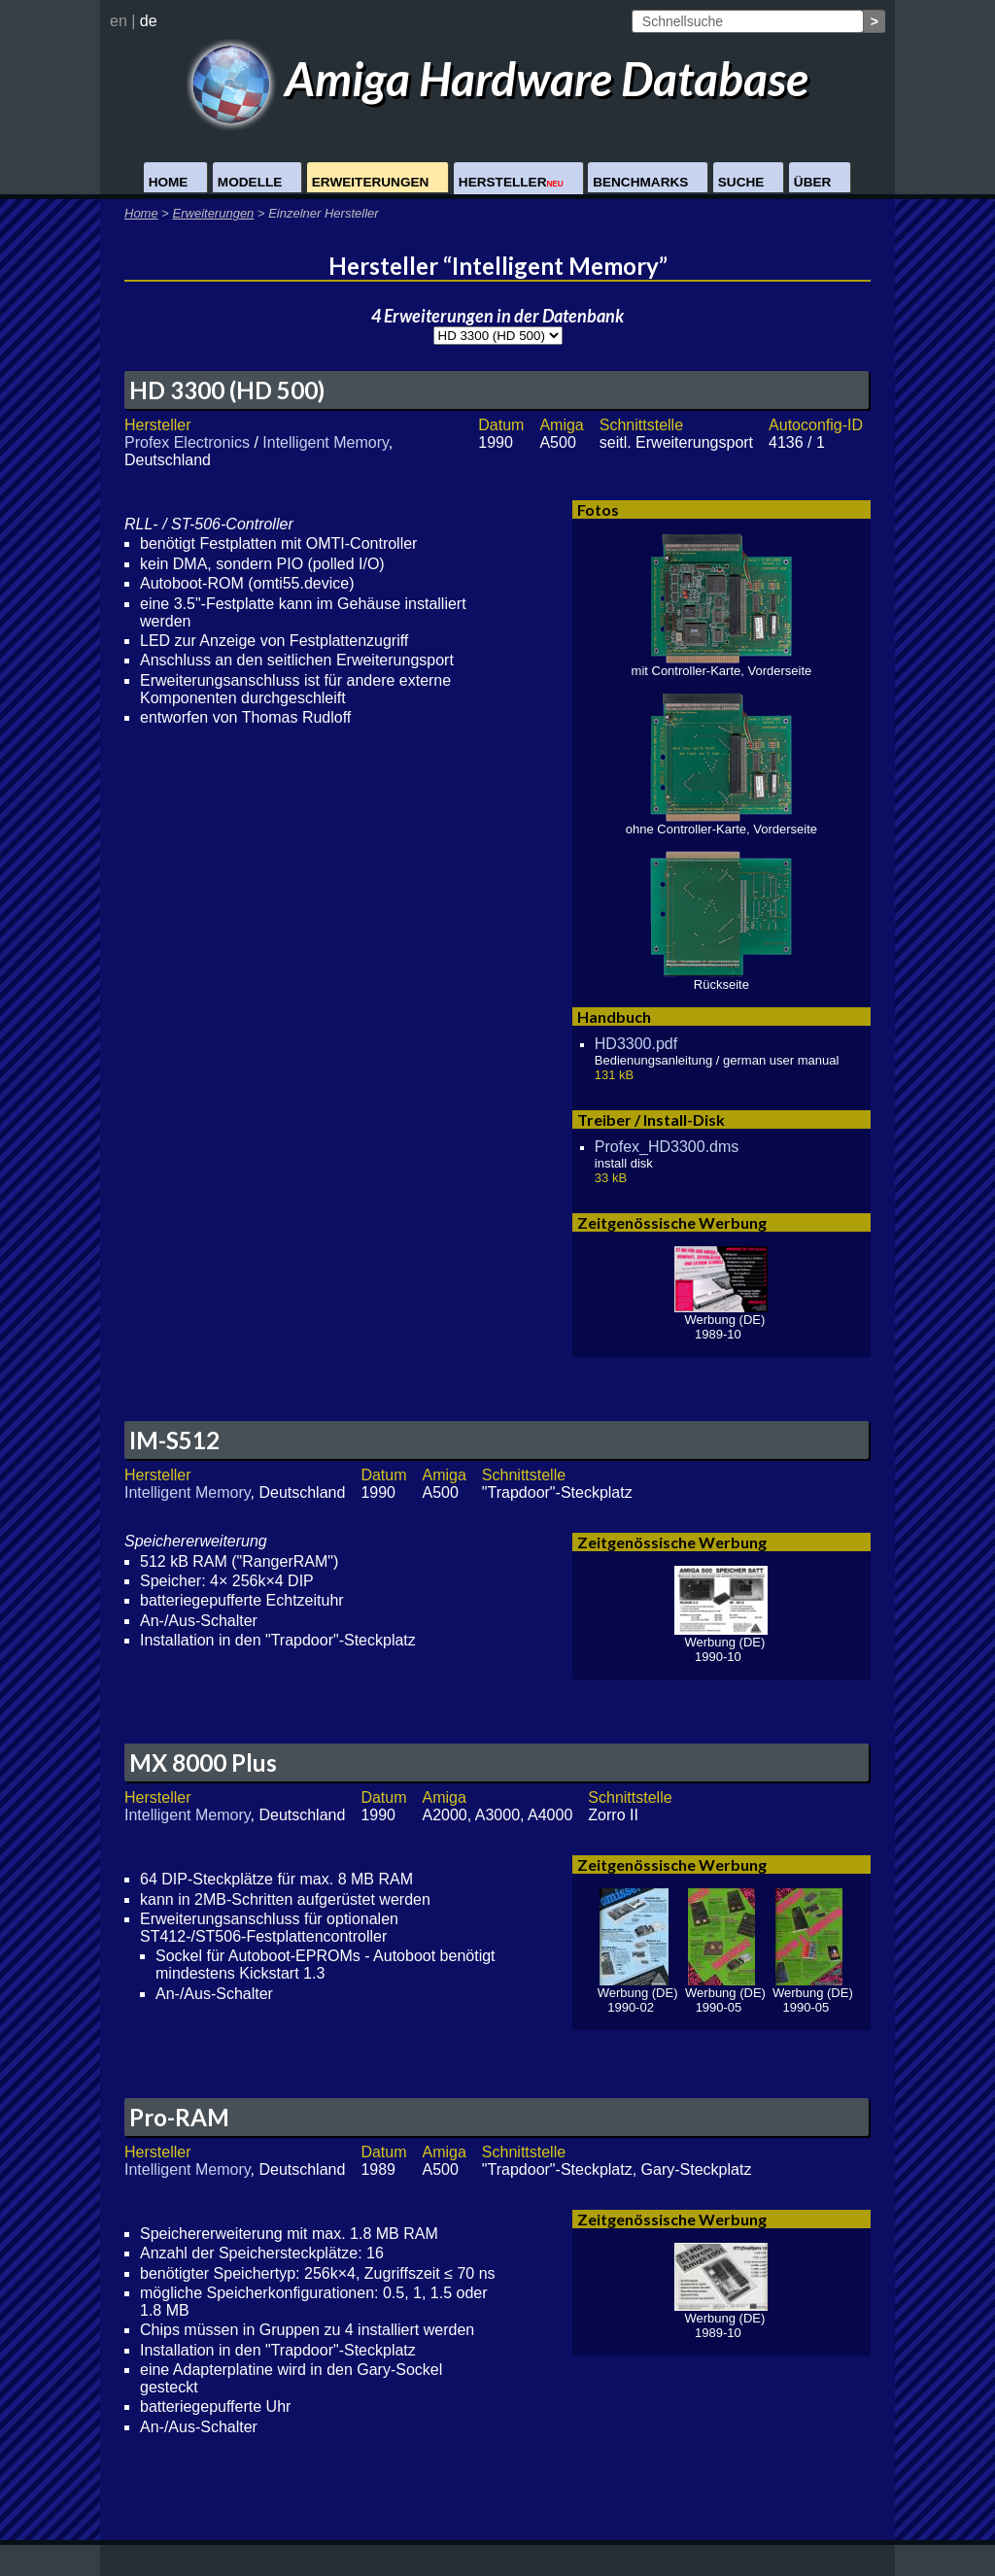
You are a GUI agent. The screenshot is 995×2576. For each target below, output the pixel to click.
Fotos (598, 509)
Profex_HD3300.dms (667, 1146)
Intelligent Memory (325, 442)
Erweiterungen (370, 182)
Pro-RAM (179, 2117)
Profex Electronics (187, 442)
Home (169, 182)
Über (813, 182)
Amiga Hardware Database (498, 78)
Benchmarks (640, 182)
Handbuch (614, 1016)
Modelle (250, 182)
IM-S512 (174, 1440)
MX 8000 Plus (203, 1762)
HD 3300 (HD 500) (227, 390)
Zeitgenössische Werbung (672, 1222)
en (118, 21)
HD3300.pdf (636, 1043)
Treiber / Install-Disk (651, 1119)
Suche (741, 182)
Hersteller (511, 182)
